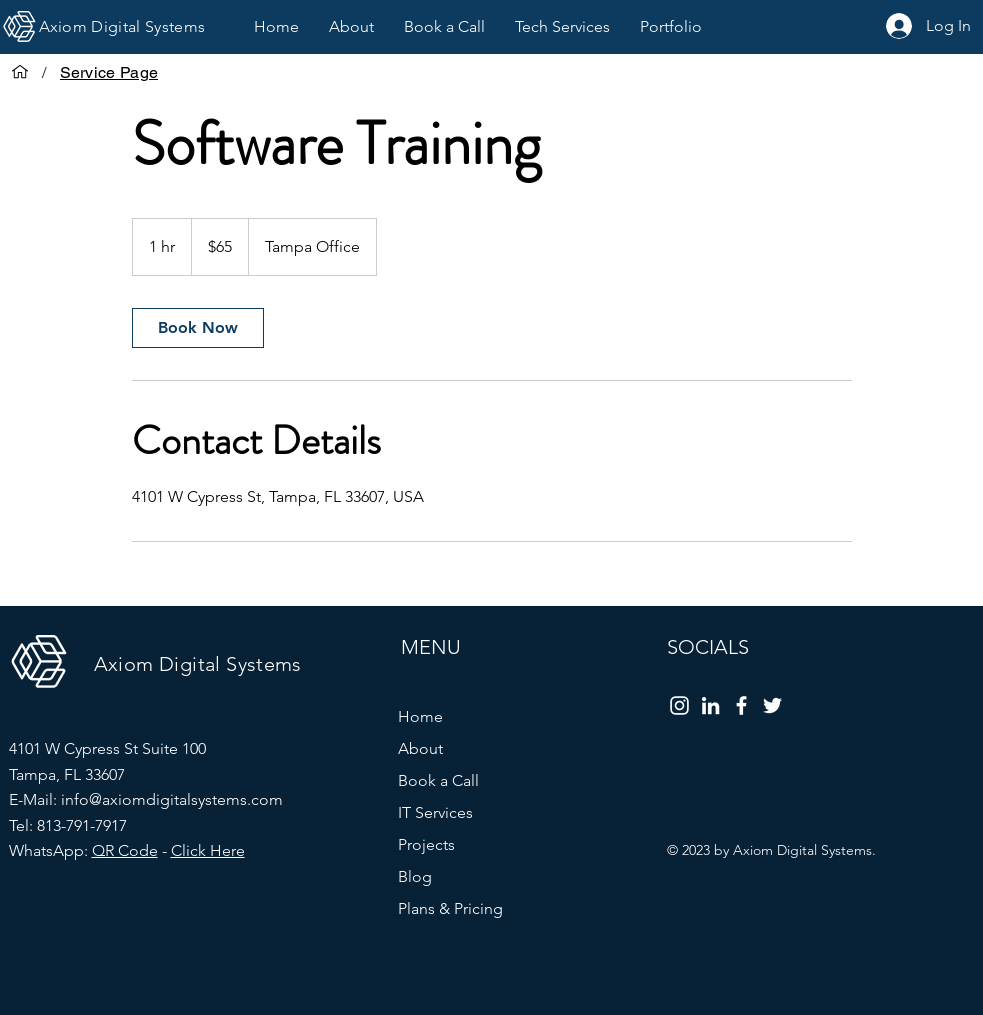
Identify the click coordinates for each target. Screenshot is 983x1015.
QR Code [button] (125, 850)
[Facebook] (741, 705)
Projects (426, 844)
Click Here (208, 850)
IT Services (435, 812)
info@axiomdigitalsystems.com (172, 799)
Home (420, 716)
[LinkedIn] (710, 705)
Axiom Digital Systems (198, 664)
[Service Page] (109, 72)
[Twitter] (772, 705)
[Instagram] (679, 705)
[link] (198, 328)
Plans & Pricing (450, 908)
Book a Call (438, 780)
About (420, 748)
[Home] (20, 72)
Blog (415, 876)
